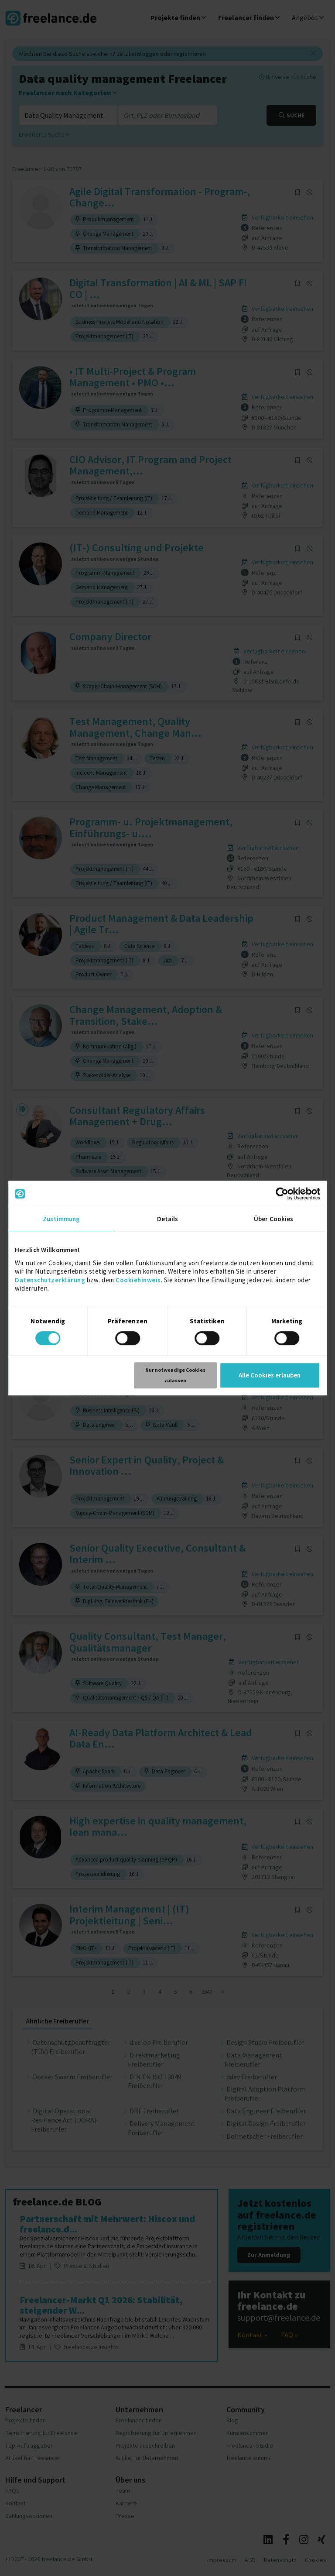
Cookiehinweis (138, 1280)
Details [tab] (167, 1219)
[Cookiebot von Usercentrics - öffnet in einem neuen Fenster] (282, 1193)
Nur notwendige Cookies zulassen (175, 1375)
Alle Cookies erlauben (270, 1375)
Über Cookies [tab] (273, 1219)
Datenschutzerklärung (50, 1280)
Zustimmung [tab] (61, 1219)
